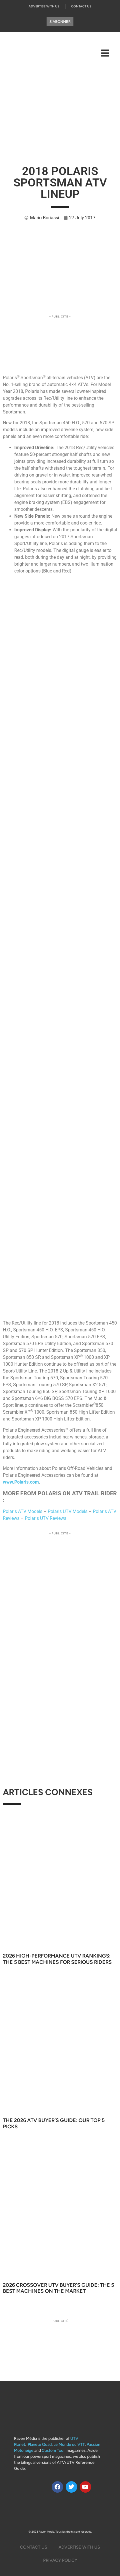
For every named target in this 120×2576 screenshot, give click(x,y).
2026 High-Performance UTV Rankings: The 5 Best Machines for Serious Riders (57, 1959)
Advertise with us (44, 6)
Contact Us (81, 6)
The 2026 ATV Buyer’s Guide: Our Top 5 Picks (54, 2123)
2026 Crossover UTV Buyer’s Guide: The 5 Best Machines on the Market (58, 2288)
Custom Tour (53, 2450)
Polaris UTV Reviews (45, 1518)
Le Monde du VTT (69, 2444)
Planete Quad (40, 2444)
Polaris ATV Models (22, 1511)
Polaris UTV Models (67, 1511)
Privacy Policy (60, 2560)
